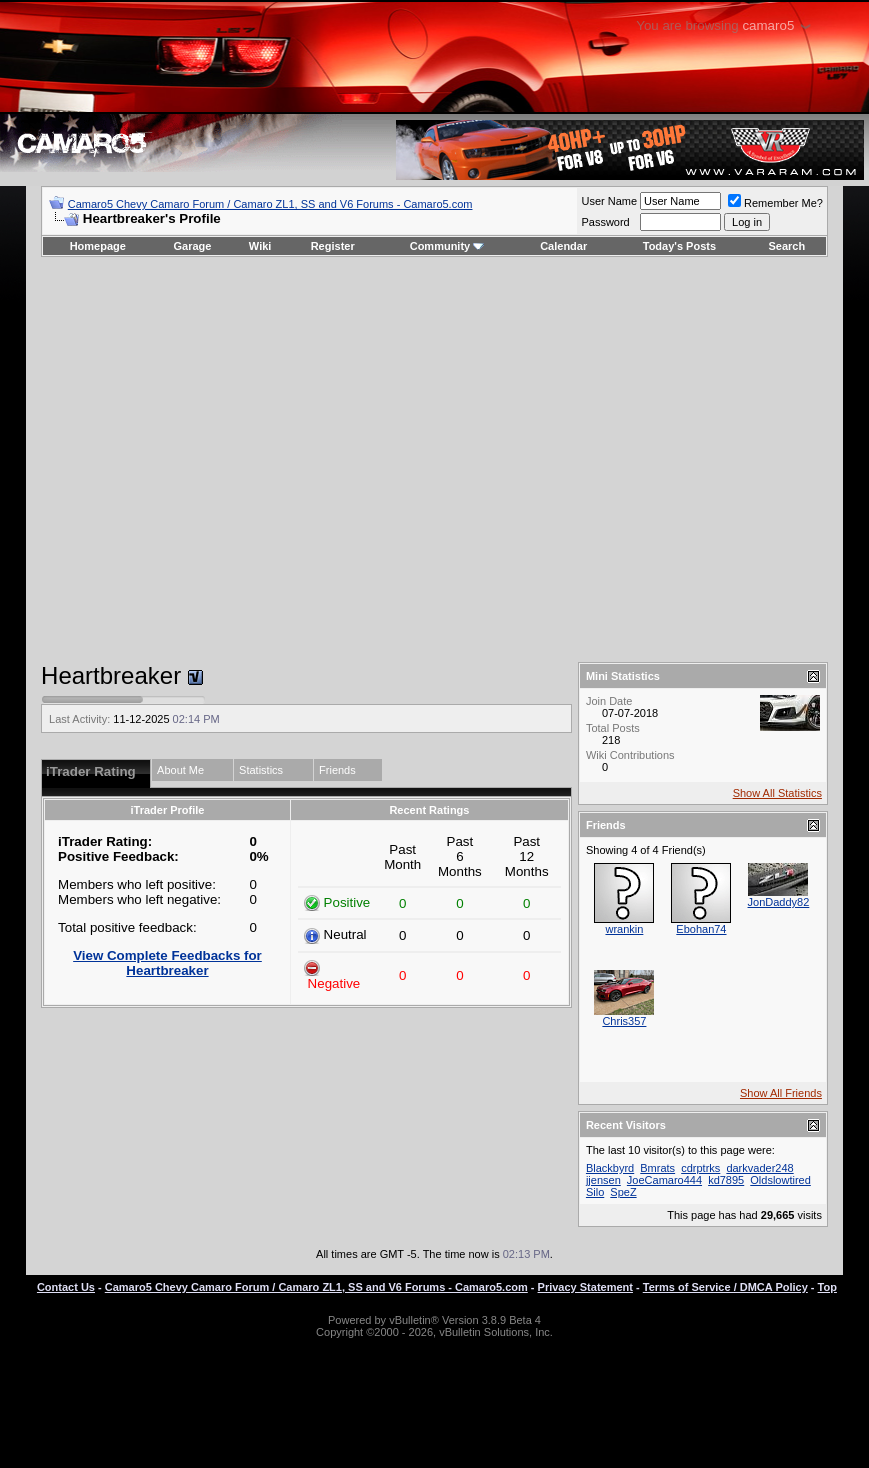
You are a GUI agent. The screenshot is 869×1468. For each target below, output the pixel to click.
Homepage (98, 246)
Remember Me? (775, 203)
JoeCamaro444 (664, 1180)
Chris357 (624, 1021)
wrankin (624, 929)
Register (333, 246)
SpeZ (623, 1192)
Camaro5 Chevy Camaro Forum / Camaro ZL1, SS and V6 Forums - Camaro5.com (270, 204)
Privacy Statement (585, 1287)
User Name (609, 201)
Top (827, 1287)
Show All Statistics (777, 793)
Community (447, 246)
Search (787, 246)
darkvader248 (759, 1168)
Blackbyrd (610, 1168)
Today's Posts (679, 246)
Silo (595, 1192)
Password (605, 222)
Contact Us (66, 1287)
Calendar (563, 246)
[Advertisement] (421, 459)
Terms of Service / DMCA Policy (725, 1287)
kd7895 (726, 1180)
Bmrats (657, 1168)
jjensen (603, 1180)
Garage (193, 246)
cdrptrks (700, 1168)
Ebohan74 (701, 929)
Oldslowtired (780, 1180)
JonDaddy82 (779, 902)
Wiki (260, 246)
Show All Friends (781, 1093)
